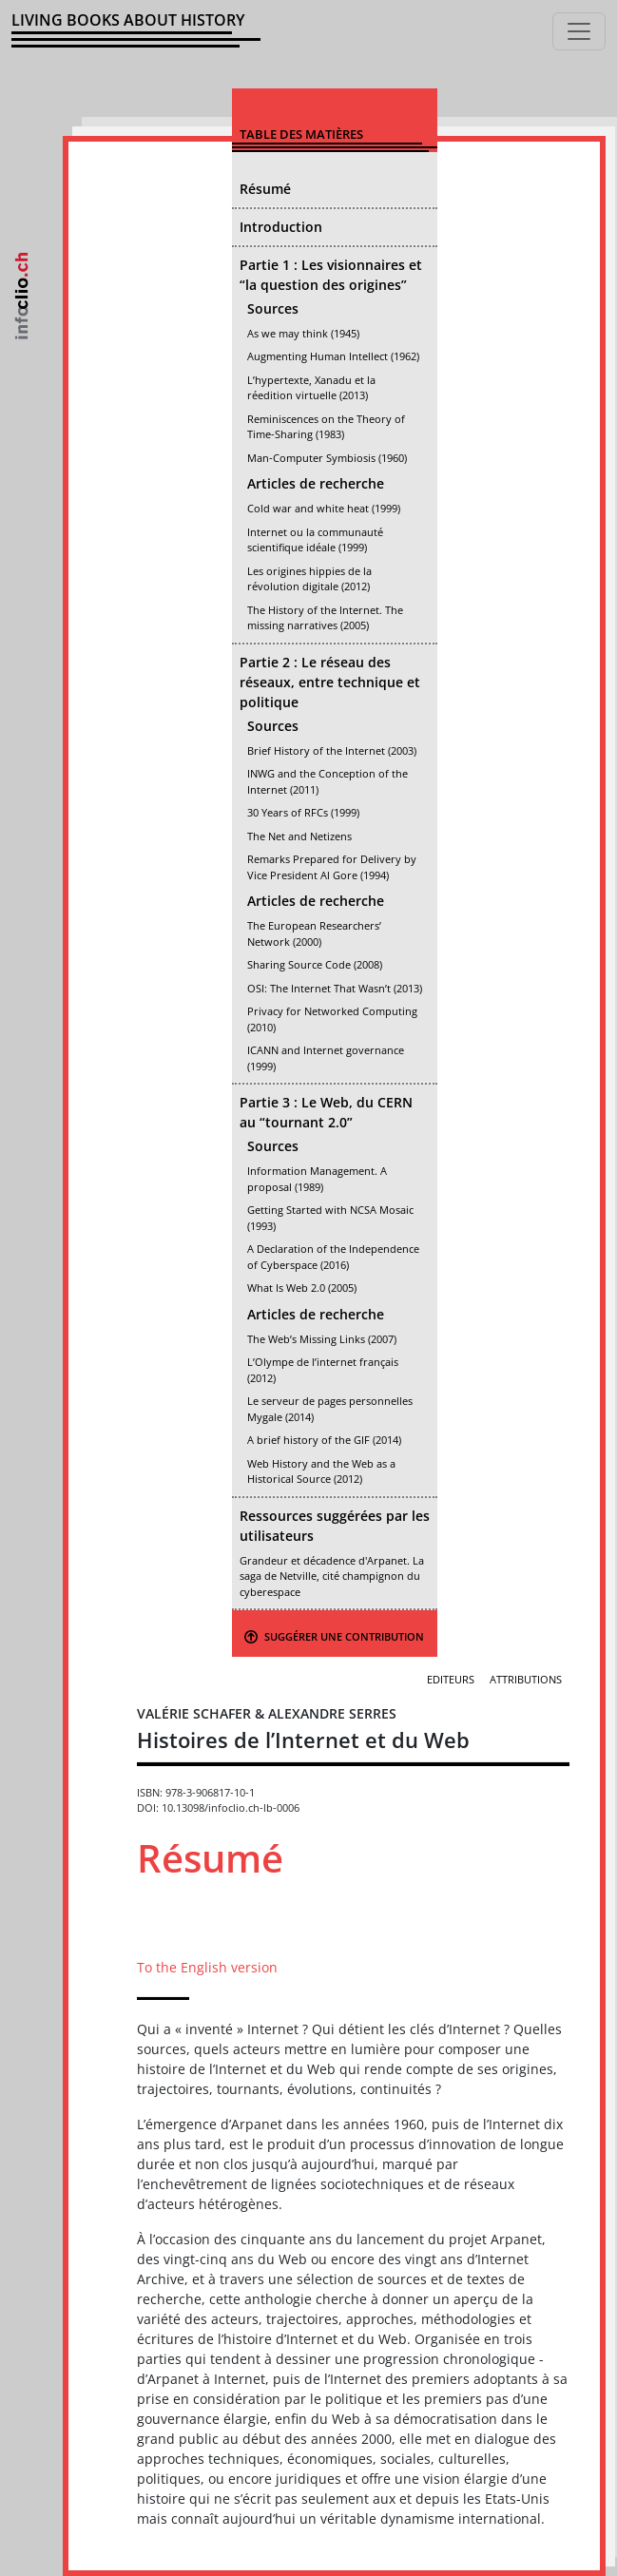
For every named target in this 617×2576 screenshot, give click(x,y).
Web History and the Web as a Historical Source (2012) (321, 1471)
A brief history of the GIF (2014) (324, 1439)
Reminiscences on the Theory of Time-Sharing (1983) (326, 427)
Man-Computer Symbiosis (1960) (327, 458)
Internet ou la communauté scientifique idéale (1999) (315, 540)
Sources (273, 308)
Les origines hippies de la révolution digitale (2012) (309, 579)
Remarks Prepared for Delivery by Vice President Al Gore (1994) (331, 867)
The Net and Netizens (299, 836)
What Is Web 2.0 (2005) (302, 1287)
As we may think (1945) (303, 333)
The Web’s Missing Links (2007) (321, 1339)
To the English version (207, 1967)
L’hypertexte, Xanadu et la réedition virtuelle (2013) (311, 388)
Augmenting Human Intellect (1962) (333, 356)
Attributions (526, 1679)
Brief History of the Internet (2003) (331, 750)
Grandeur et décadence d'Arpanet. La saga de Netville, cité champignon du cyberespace (332, 1576)
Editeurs (450, 1679)
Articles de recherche (315, 483)
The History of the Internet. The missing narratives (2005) (325, 618)
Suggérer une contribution (334, 1636)
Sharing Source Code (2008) (314, 964)
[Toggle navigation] (579, 31)
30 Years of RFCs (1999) (303, 812)
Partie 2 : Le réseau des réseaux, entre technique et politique (330, 682)
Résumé (265, 189)
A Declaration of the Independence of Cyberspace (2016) (333, 1256)
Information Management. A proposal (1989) (317, 1178)
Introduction (281, 227)
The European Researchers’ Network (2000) (314, 933)
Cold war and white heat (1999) (323, 508)
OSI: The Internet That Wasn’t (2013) (334, 988)
